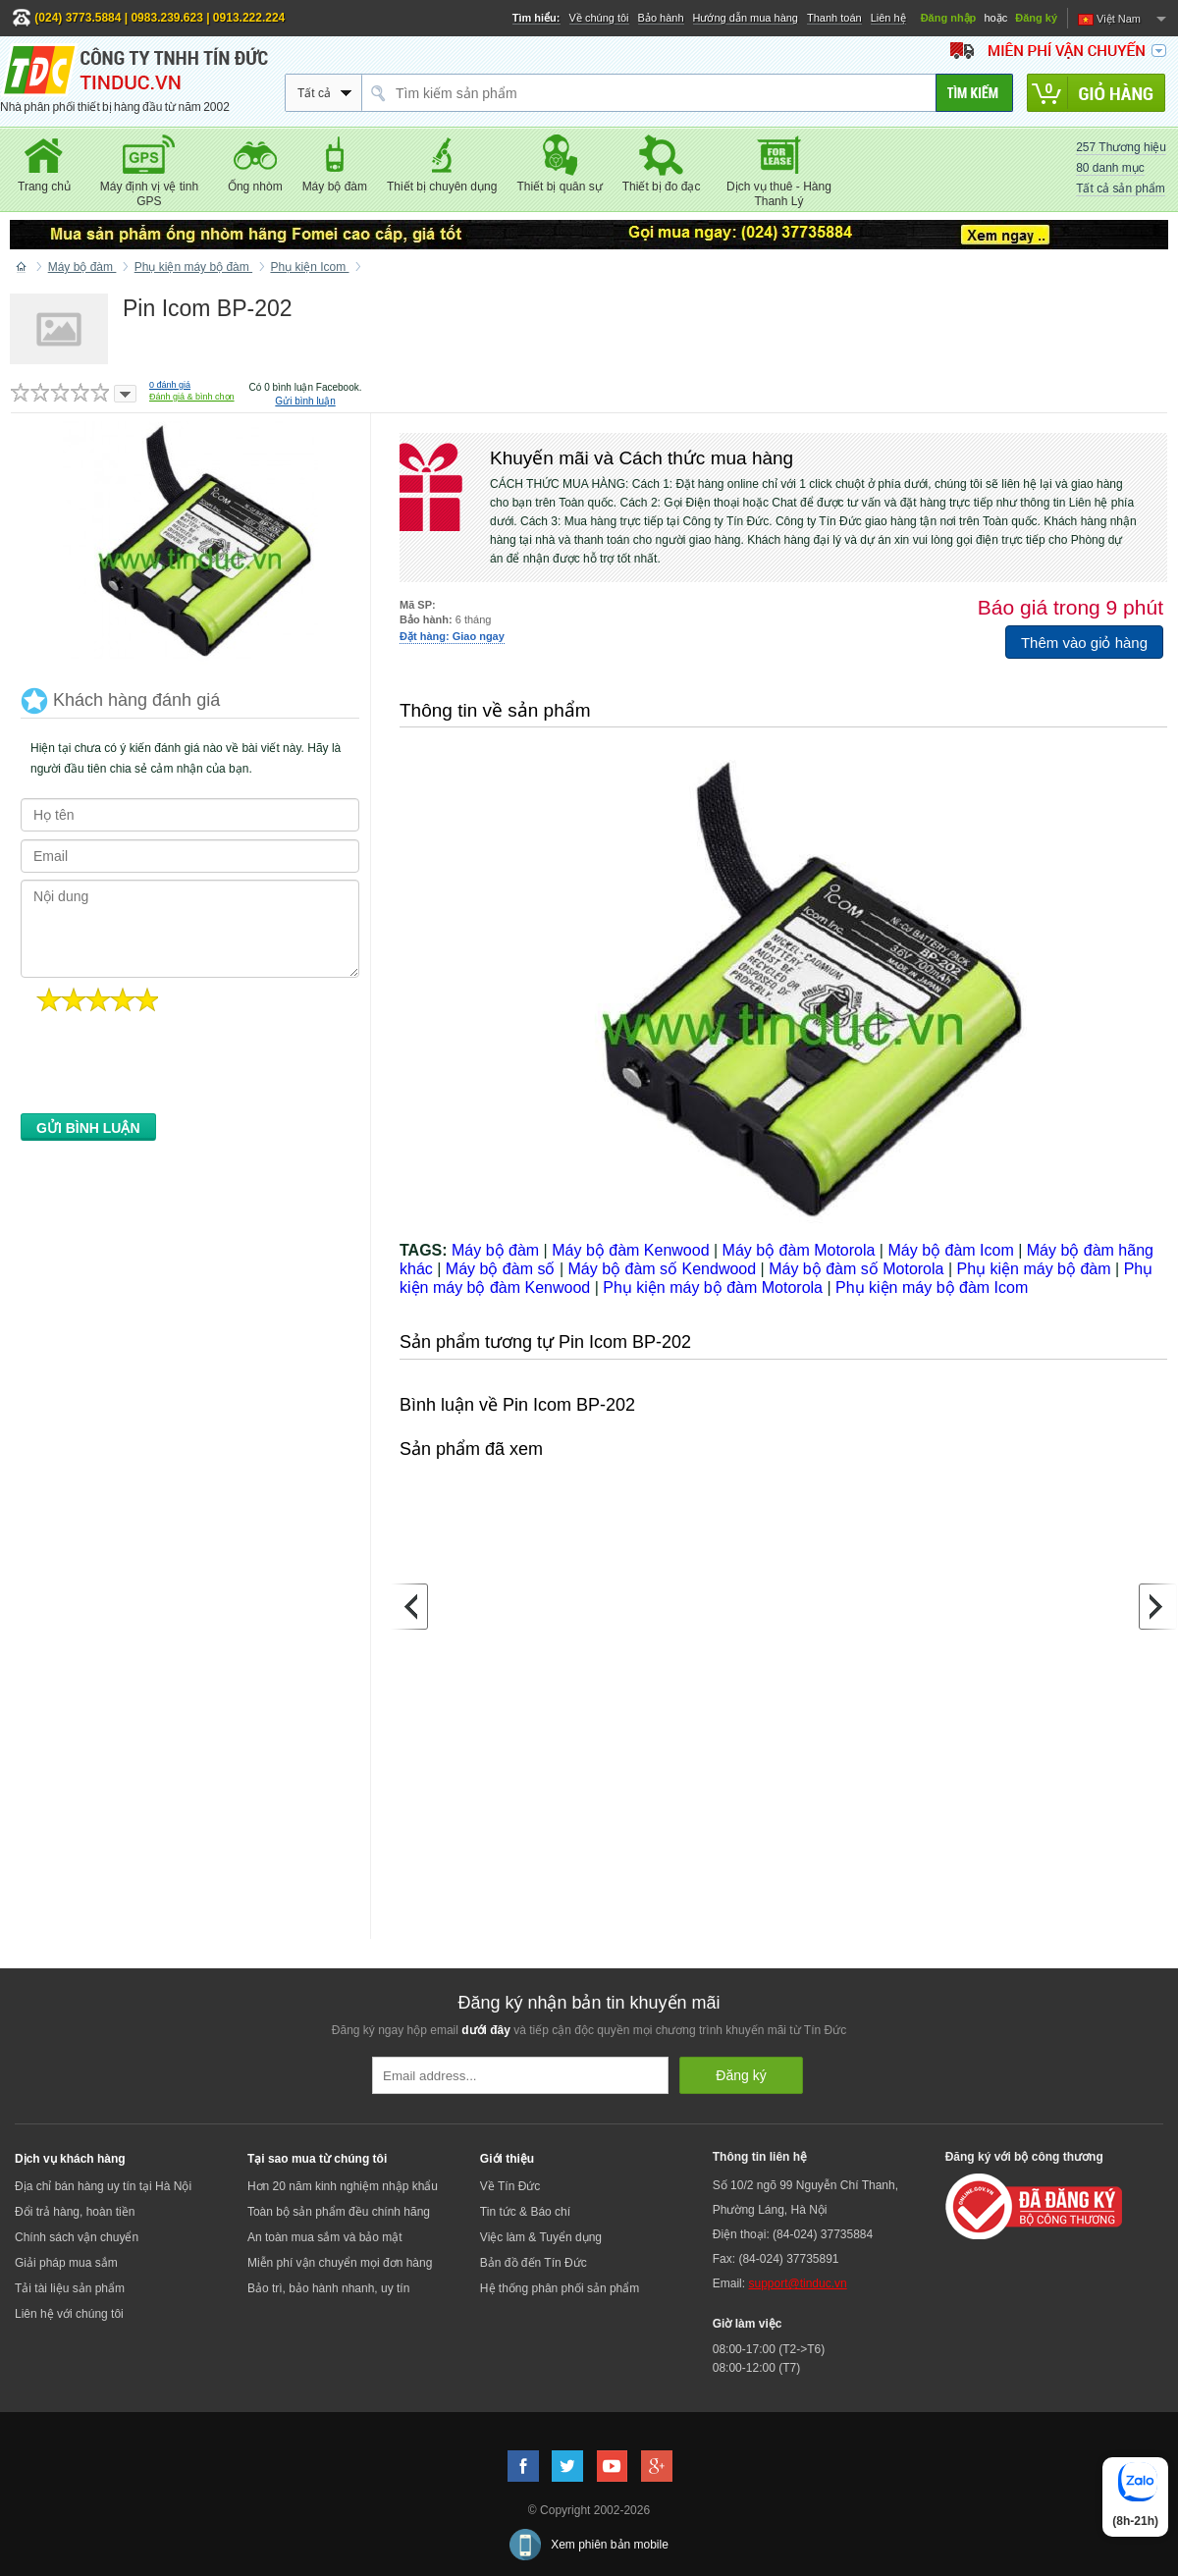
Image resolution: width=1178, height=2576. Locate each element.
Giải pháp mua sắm (66, 2263)
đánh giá (169, 385)
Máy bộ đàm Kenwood (630, 1250)
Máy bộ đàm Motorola (799, 1250)
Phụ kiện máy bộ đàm (1034, 1269)
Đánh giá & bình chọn (192, 397)
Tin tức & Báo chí (525, 2212)
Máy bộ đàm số (501, 1269)
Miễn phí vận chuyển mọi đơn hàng (339, 2263)
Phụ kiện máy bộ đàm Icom (931, 1287)
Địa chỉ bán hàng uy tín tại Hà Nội (103, 2186)
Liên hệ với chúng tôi (69, 2314)
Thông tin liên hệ (760, 2157)
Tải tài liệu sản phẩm (70, 2288)
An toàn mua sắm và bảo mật (324, 2237)
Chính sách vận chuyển (76, 2237)
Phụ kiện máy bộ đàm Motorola (713, 1287)
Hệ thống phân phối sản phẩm (559, 2288)
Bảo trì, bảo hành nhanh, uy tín (328, 2288)
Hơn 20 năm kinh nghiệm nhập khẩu (342, 2186)
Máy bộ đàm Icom (950, 1250)
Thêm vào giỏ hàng (1084, 642)
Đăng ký (1036, 18)
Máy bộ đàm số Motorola (856, 1269)
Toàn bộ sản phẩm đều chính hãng (338, 2212)
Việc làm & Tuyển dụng (541, 2237)
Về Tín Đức (510, 2186)
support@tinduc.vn (797, 2283)
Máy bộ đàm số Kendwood (661, 1269)
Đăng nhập (949, 18)
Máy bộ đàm (495, 1250)
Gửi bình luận (305, 401)
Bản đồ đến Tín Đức (533, 2263)
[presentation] (170, 1068)
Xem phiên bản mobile (610, 2544)
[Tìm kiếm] (974, 93)
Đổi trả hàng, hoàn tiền (74, 2212)
